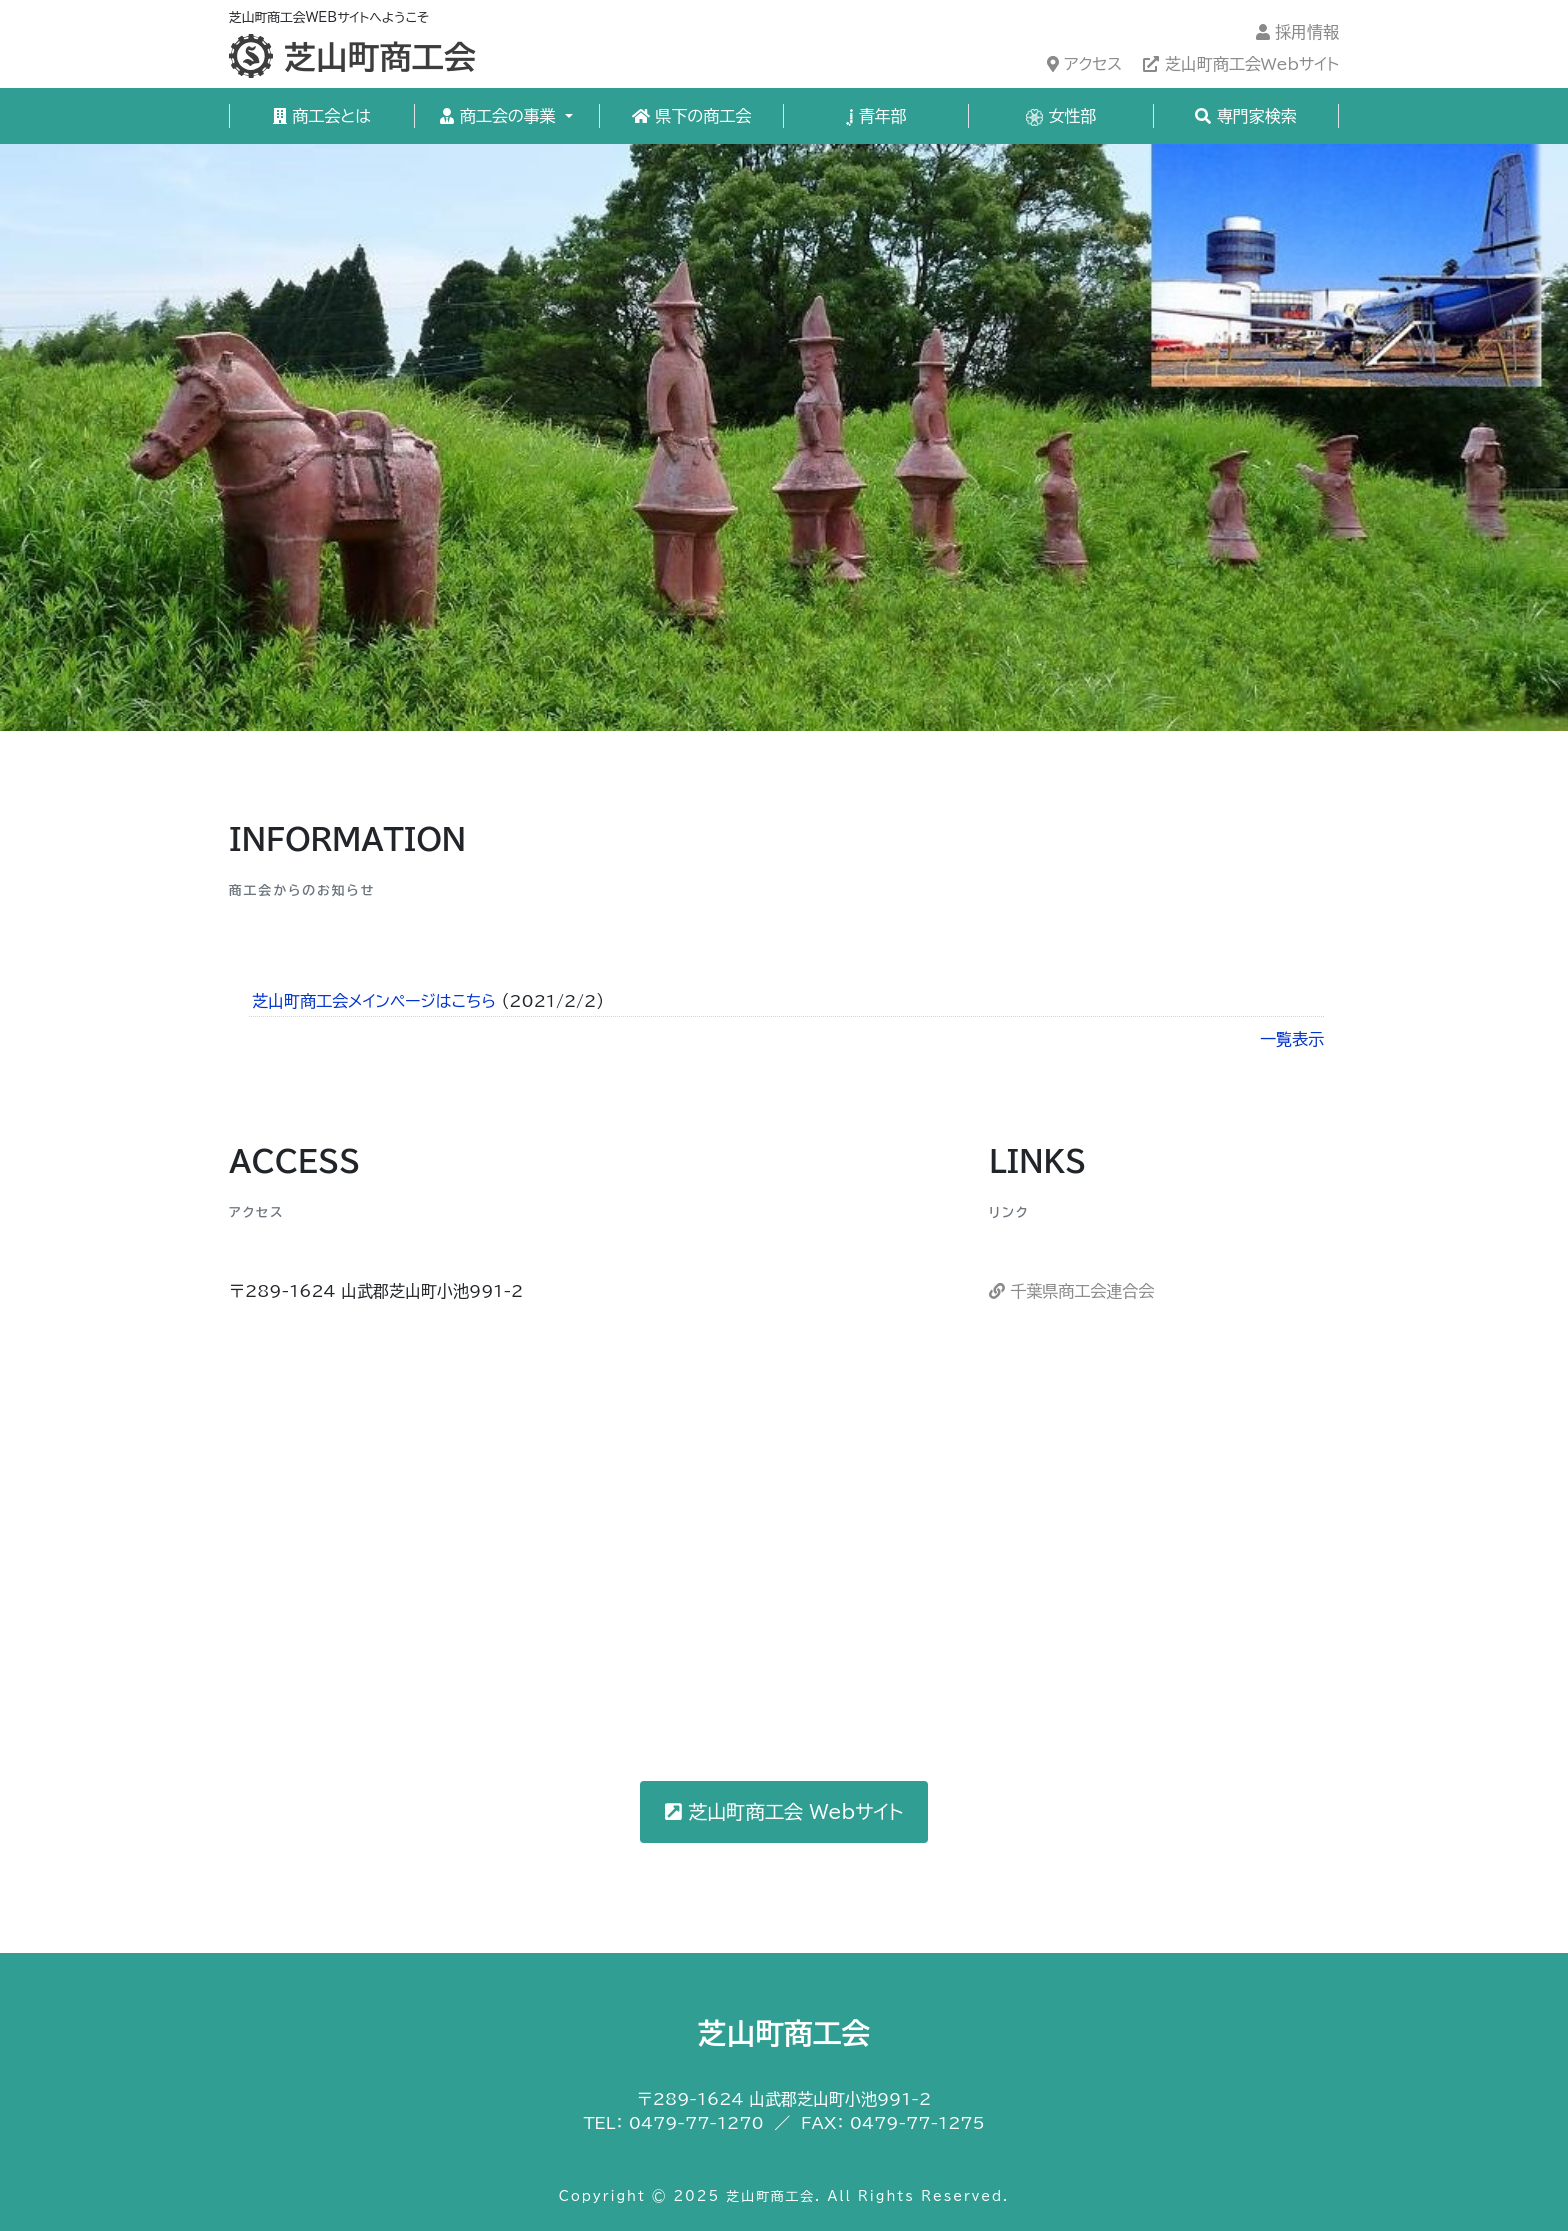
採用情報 (1297, 32)
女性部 (1061, 117)
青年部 (876, 117)
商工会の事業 (500, 116)
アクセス (1084, 64)
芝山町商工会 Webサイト (784, 1811)
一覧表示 (1292, 1039)
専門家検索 (1245, 116)
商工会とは (322, 116)
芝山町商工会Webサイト (1241, 64)
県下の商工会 (691, 116)
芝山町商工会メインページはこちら (374, 1001)
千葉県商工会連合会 (1071, 1291)
